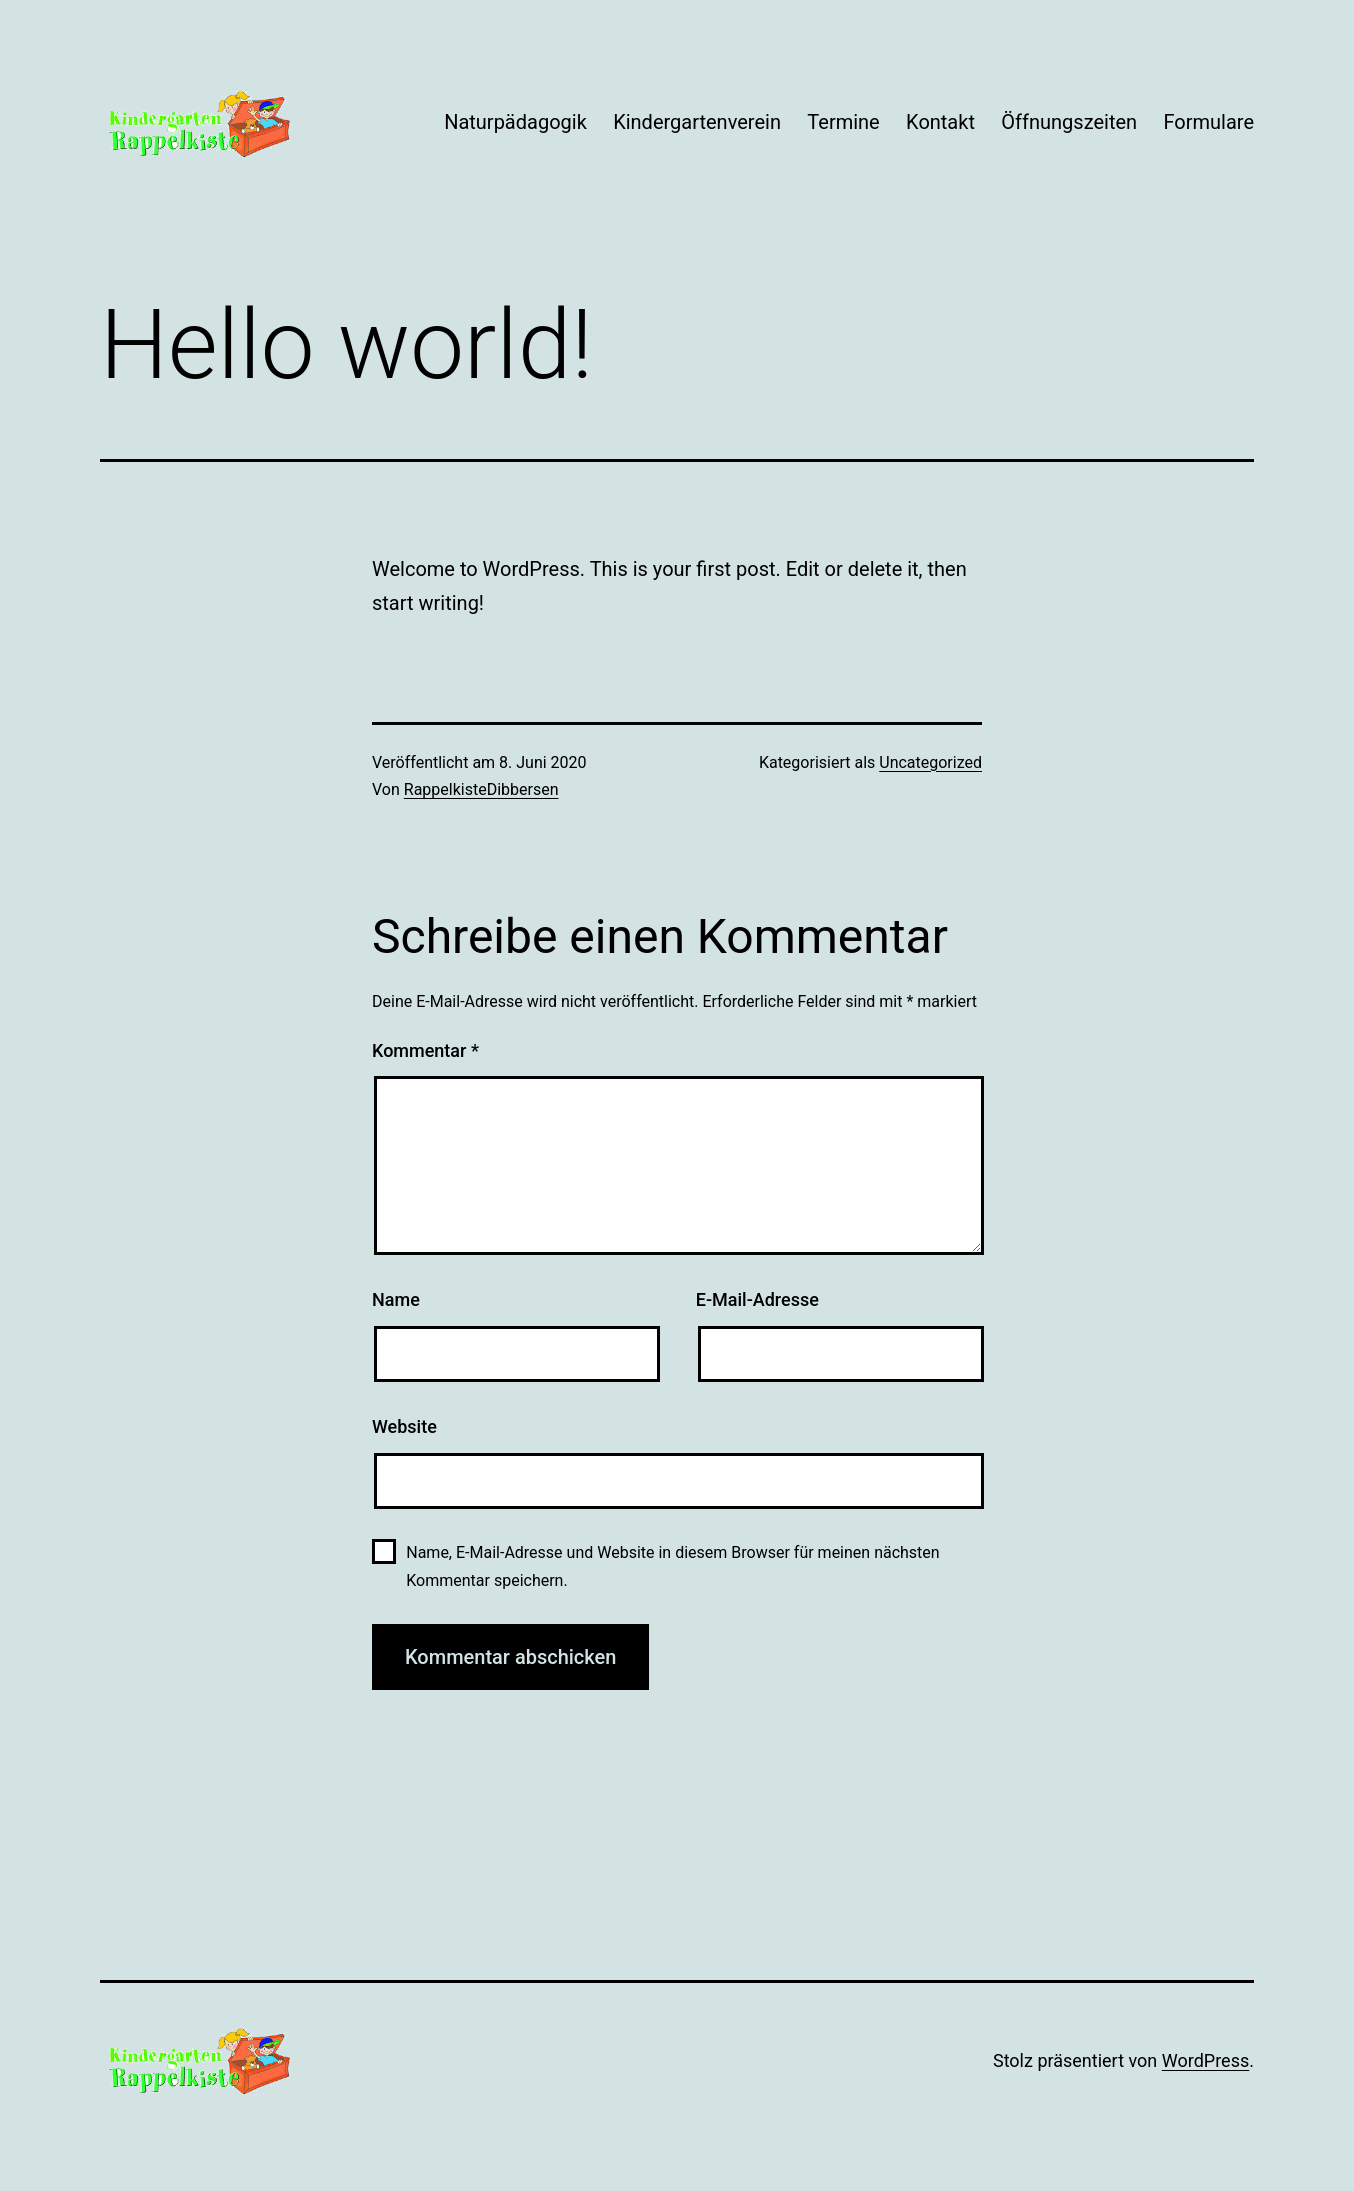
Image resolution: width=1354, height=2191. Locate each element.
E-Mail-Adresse (757, 1299)
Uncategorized (930, 762)
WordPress (1205, 2060)
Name (396, 1299)
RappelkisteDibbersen (481, 789)
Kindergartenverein (697, 122)
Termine (843, 122)
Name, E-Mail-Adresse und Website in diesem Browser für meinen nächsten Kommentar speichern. (672, 1566)
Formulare (1208, 122)
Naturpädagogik (515, 122)
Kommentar (425, 1050)
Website (404, 1426)
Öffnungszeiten (1069, 122)
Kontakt (940, 122)
